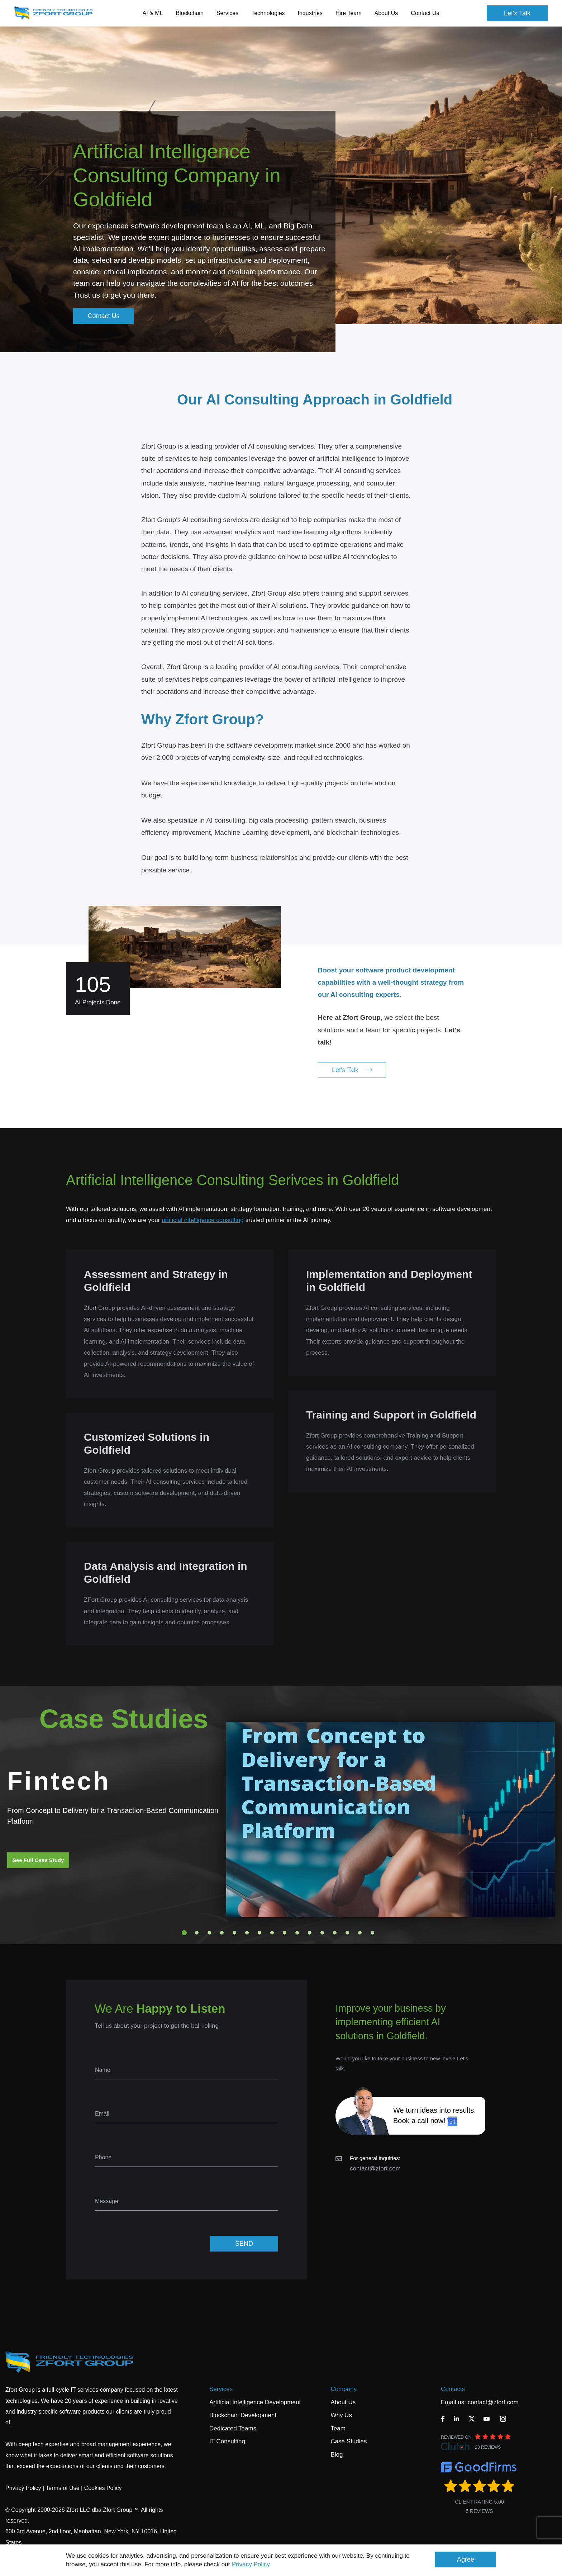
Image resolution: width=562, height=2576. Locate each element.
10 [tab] (297, 1933)
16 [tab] (372, 1933)
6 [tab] (247, 1933)
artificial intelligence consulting (203, 1220)
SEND (244, 2243)
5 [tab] (234, 1933)
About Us (343, 2402)
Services (221, 2389)
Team (338, 2428)
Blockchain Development (242, 2415)
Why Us (341, 2415)
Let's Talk (517, 13)
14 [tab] (347, 1933)
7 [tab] (259, 1933)
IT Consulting (227, 2441)
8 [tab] (272, 1933)
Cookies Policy (103, 2488)
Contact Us (425, 13)
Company (343, 2389)
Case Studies (348, 2441)
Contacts (453, 2389)
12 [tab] (322, 1933)
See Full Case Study (38, 1860)
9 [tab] (284, 1933)
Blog (336, 2454)
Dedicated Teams (232, 2428)
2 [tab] (197, 1933)
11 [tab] (309, 1933)
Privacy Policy (251, 2564)
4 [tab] (222, 1933)
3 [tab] (209, 1933)
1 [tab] (184, 1933)
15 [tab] (360, 1933)
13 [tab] (335, 1933)
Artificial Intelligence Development (255, 2402)
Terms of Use (62, 2488)
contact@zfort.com (375, 2168)
